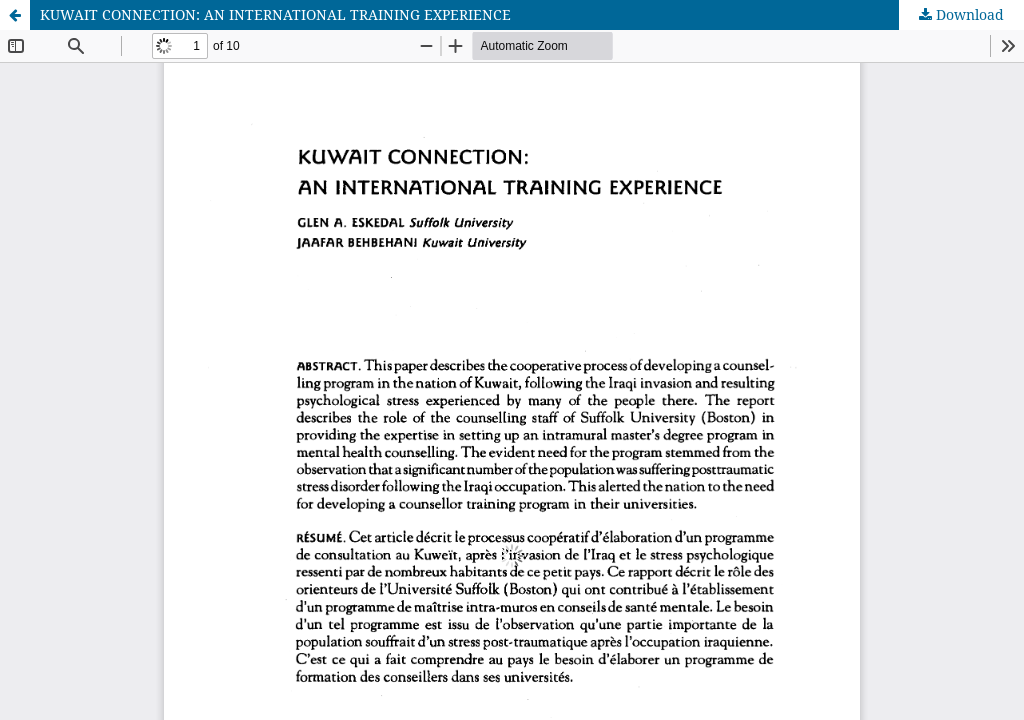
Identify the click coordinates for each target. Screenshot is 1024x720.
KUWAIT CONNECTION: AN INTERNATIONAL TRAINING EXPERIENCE (275, 14)
